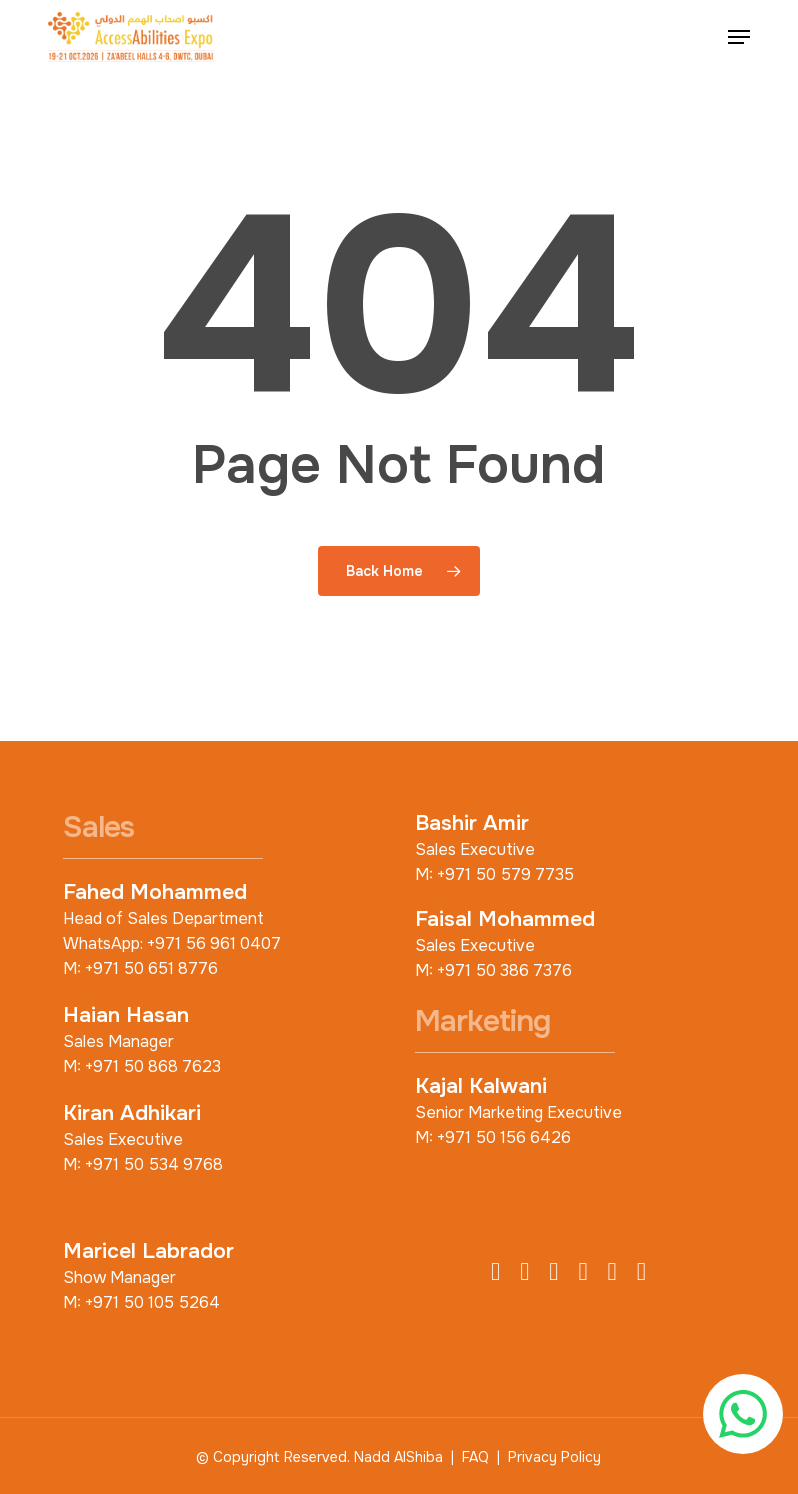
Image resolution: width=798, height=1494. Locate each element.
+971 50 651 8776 (151, 968)
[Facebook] (495, 1272)
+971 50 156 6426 (504, 1137)
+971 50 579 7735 (505, 874)
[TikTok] (641, 1272)
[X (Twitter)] (524, 1272)
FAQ (475, 1457)
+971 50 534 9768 (154, 1164)
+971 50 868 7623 (153, 1066)
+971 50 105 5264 (152, 1302)
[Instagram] (553, 1272)
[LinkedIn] (582, 1272)
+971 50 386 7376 (504, 970)
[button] (739, 37)
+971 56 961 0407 (214, 943)
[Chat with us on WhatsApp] (743, 1414)
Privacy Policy (554, 1457)
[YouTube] (612, 1272)
